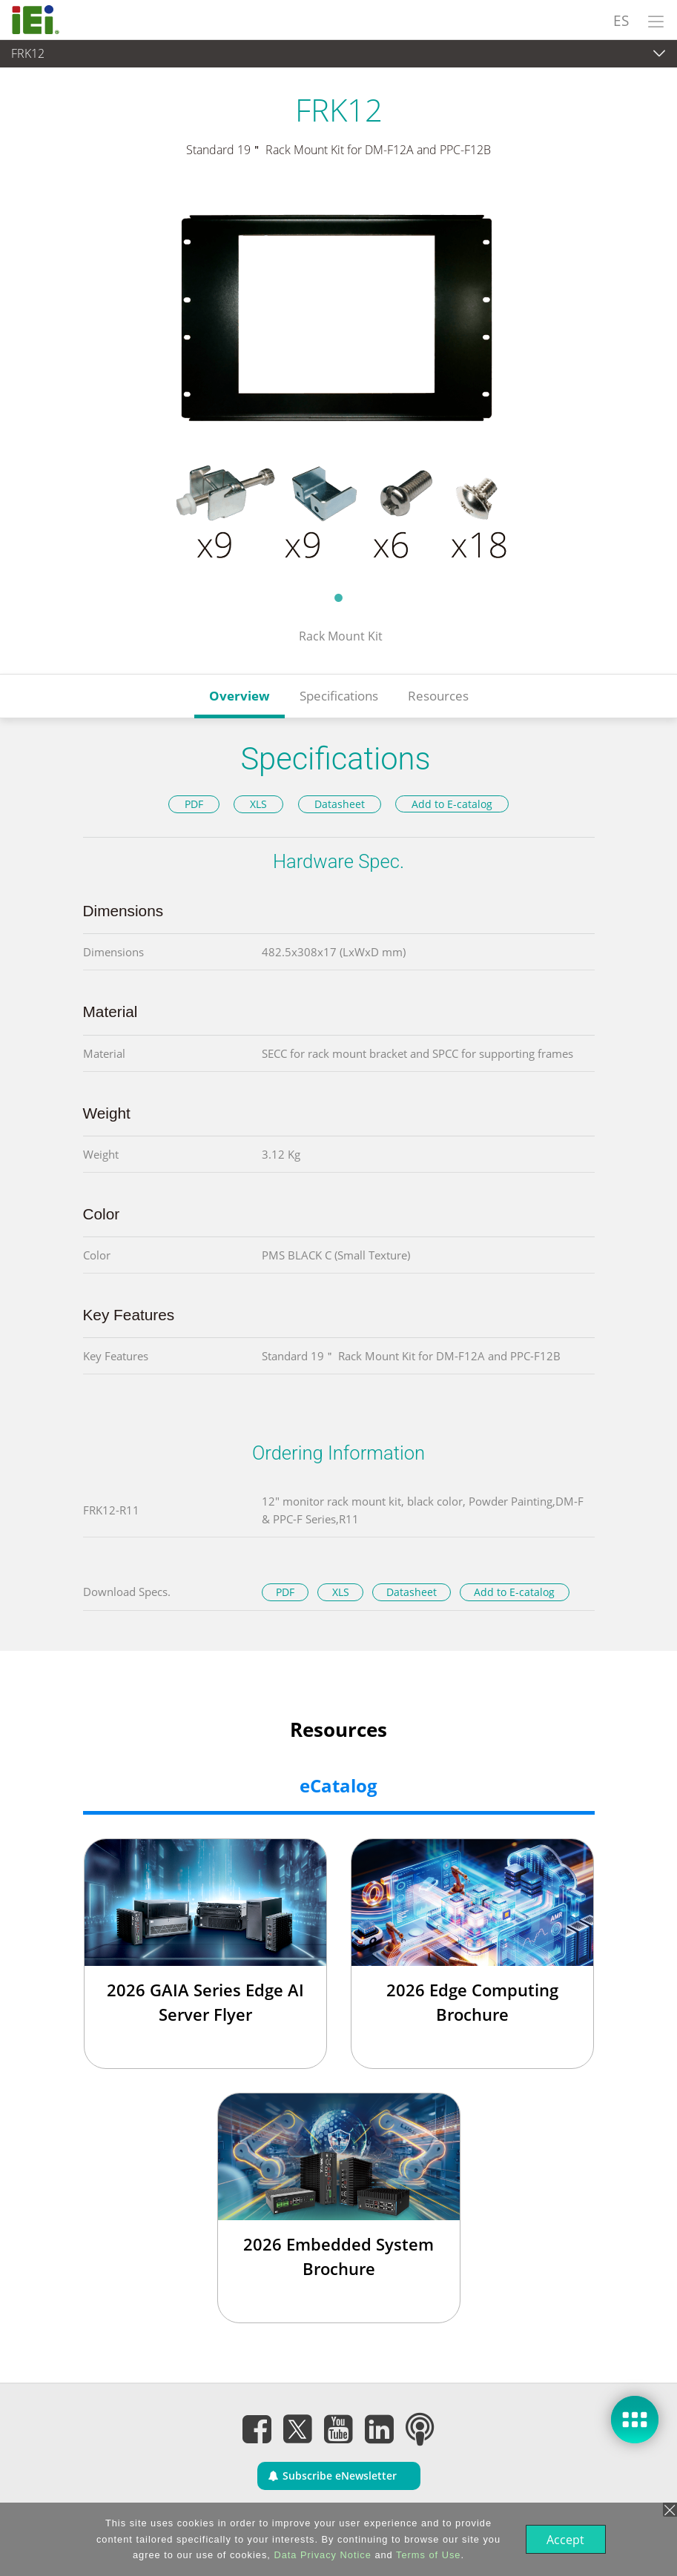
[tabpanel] (338, 384)
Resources (438, 695)
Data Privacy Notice (320, 2554)
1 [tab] (338, 597)
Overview (239, 695)
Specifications (339, 695)
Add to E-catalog (452, 804)
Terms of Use (426, 2554)
